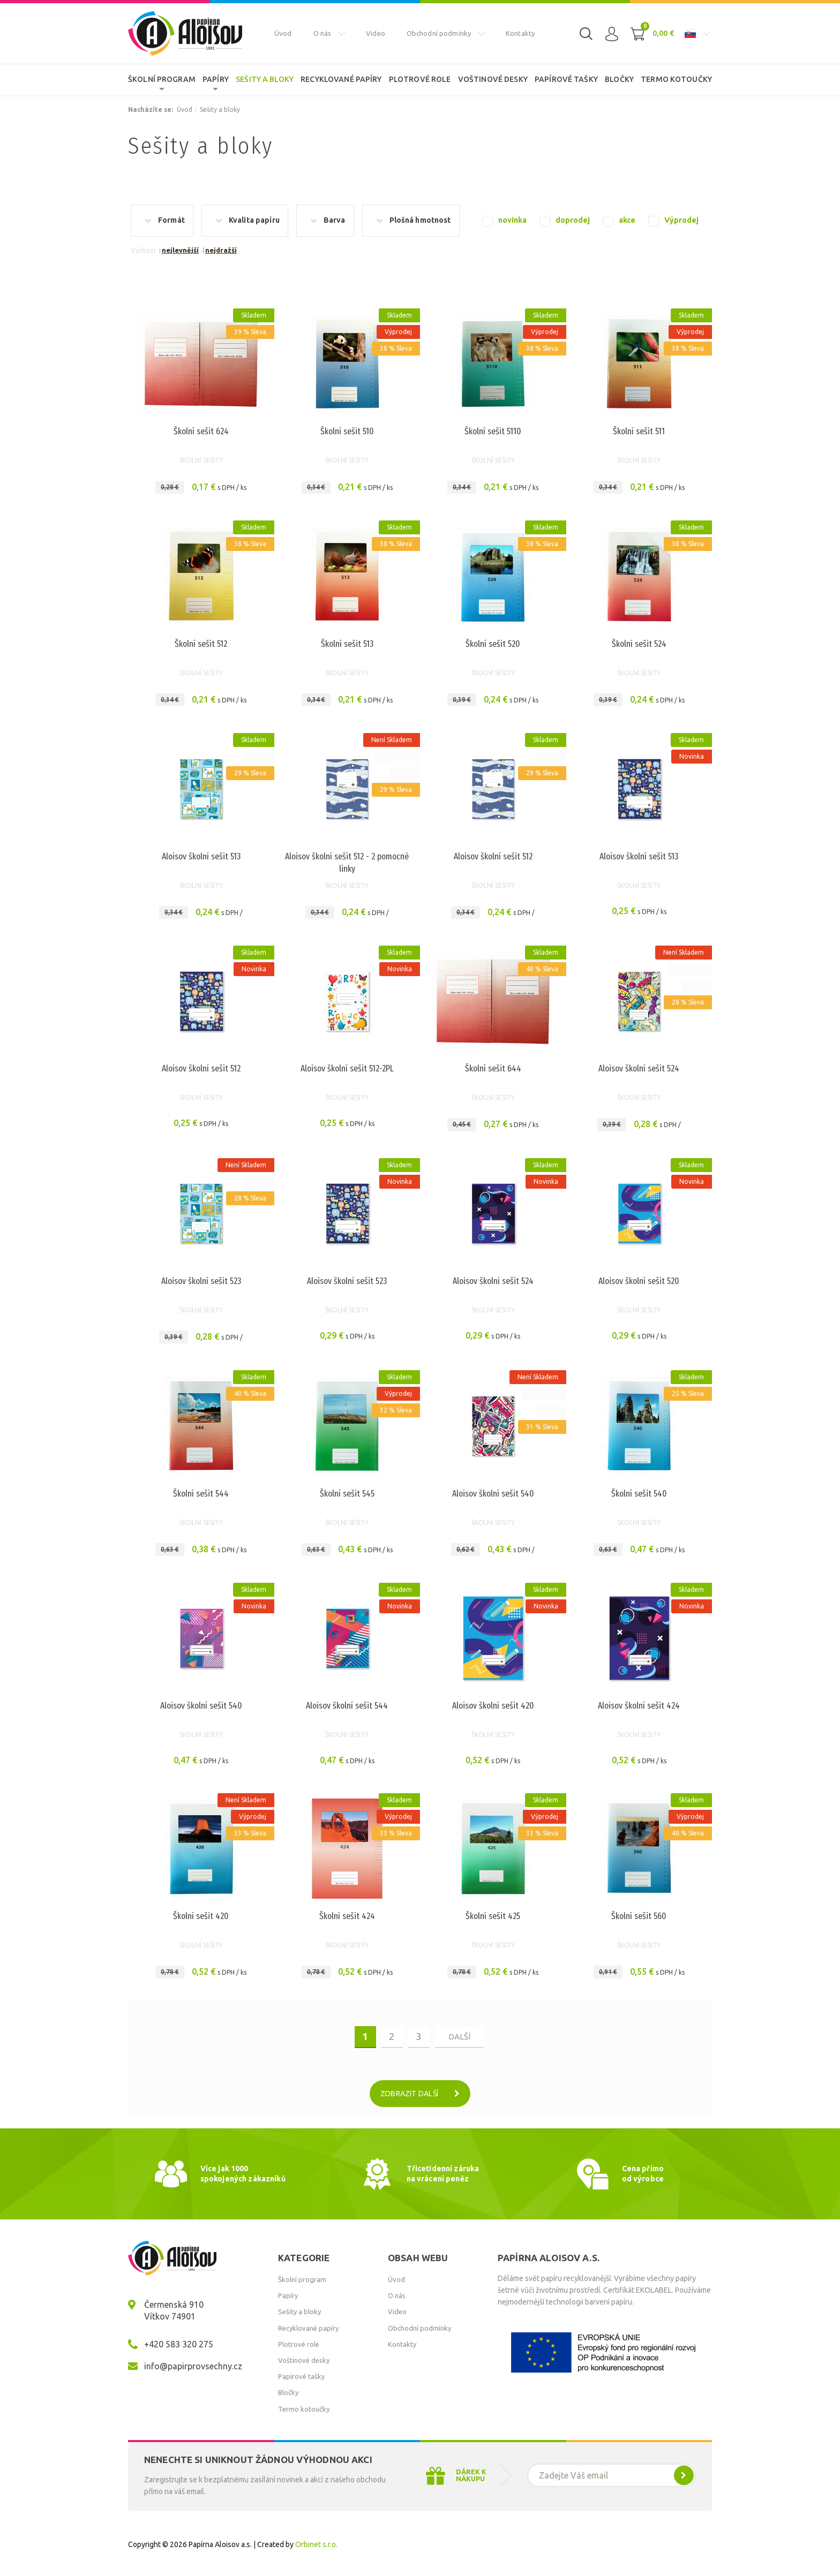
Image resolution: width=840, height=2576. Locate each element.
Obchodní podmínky (439, 33)
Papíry (215, 79)
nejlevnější (180, 250)
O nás (322, 33)
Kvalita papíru (254, 220)
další (459, 2036)
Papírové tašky (566, 79)
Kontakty (520, 33)
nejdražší (221, 250)
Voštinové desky (493, 79)
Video (375, 33)
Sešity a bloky (265, 79)
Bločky (619, 79)
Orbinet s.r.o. (316, 2544)
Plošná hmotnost (420, 220)
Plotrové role (420, 79)
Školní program (162, 79)
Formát (171, 220)
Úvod (283, 33)
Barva (335, 220)
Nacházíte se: (150, 109)
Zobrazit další (424, 2093)
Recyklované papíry (341, 79)
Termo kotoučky (676, 79)
